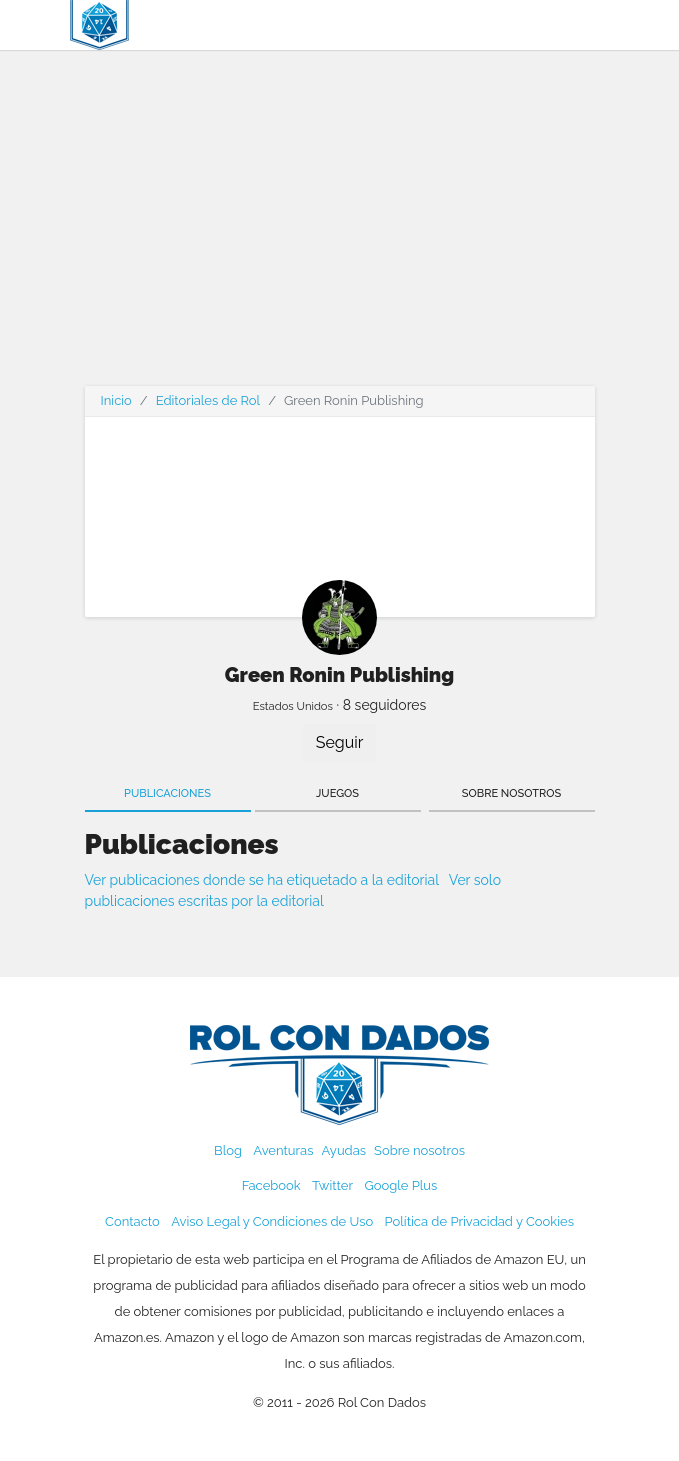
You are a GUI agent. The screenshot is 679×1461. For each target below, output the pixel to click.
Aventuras (283, 1150)
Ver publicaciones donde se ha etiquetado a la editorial (262, 880)
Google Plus (400, 1185)
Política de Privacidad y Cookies (479, 1221)
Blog (228, 1150)
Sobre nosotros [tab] (511, 793)
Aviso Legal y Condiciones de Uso (272, 1221)
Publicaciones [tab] (167, 793)
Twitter (332, 1185)
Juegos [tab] (337, 793)
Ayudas (344, 1150)
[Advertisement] (340, 230)
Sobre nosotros (419, 1150)
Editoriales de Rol (208, 400)
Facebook (271, 1185)
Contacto (132, 1221)
